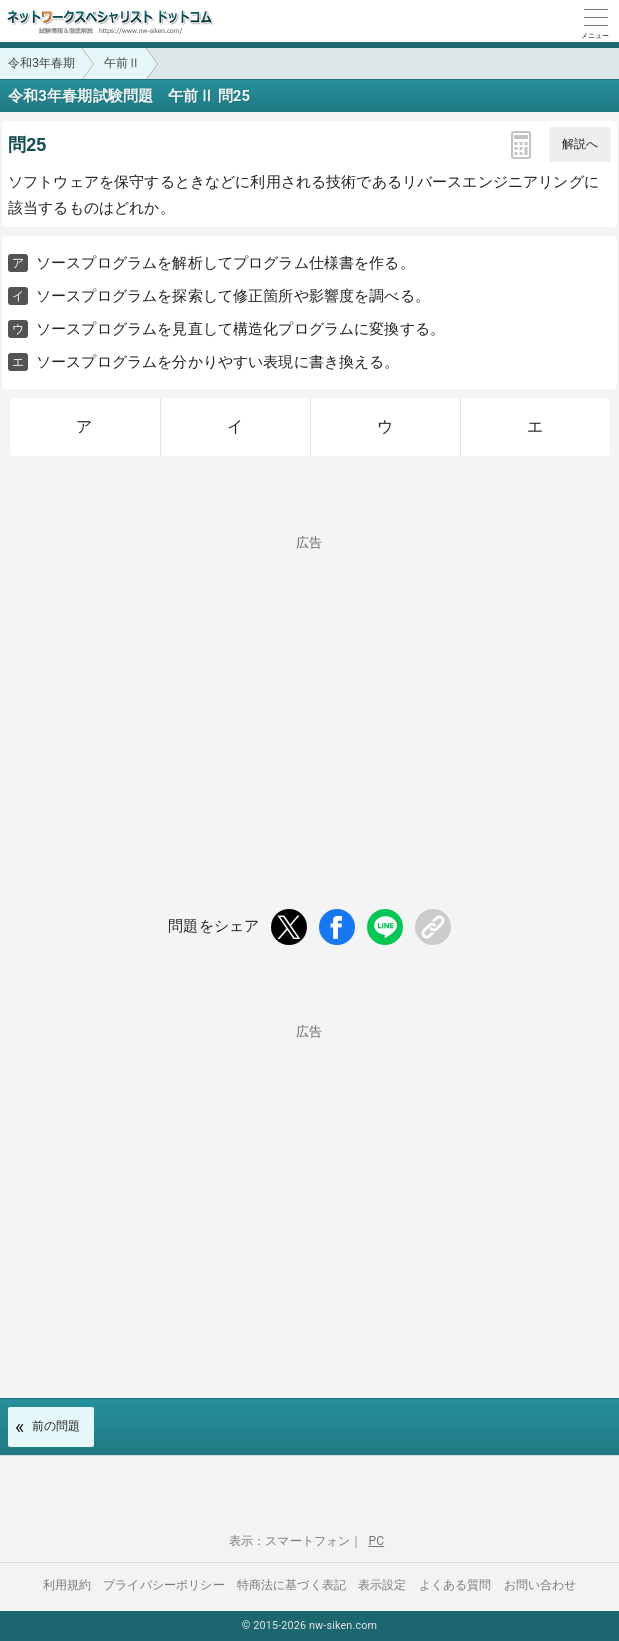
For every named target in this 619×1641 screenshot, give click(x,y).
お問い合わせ (540, 1585)
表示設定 (382, 1585)
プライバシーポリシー (164, 1585)
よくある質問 (455, 1585)
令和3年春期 (42, 63)
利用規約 (67, 1585)
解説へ (580, 144)
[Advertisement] (309, 689)
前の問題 (56, 1426)
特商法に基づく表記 (291, 1585)
